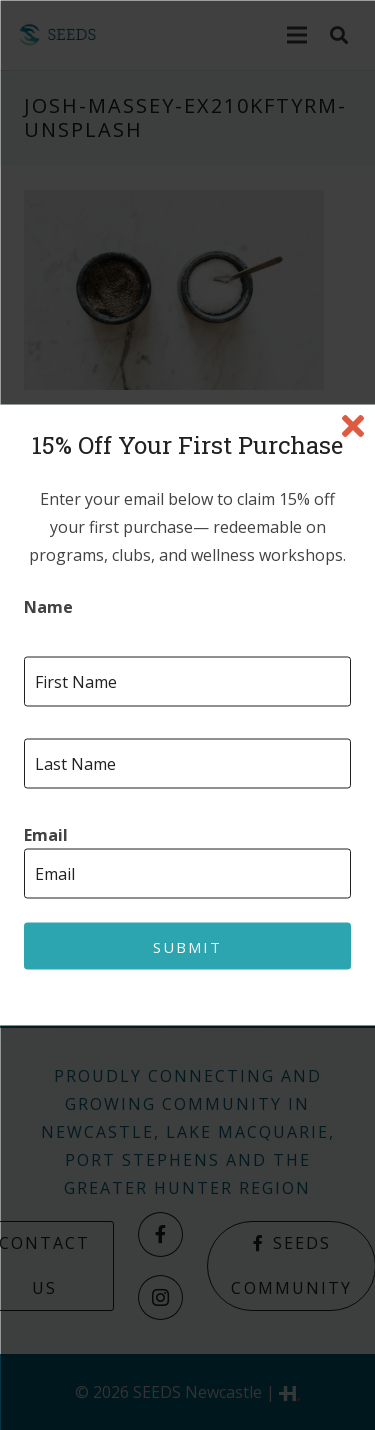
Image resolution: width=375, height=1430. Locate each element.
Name (48, 607)
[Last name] (187, 764)
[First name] (187, 682)
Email (46, 835)
